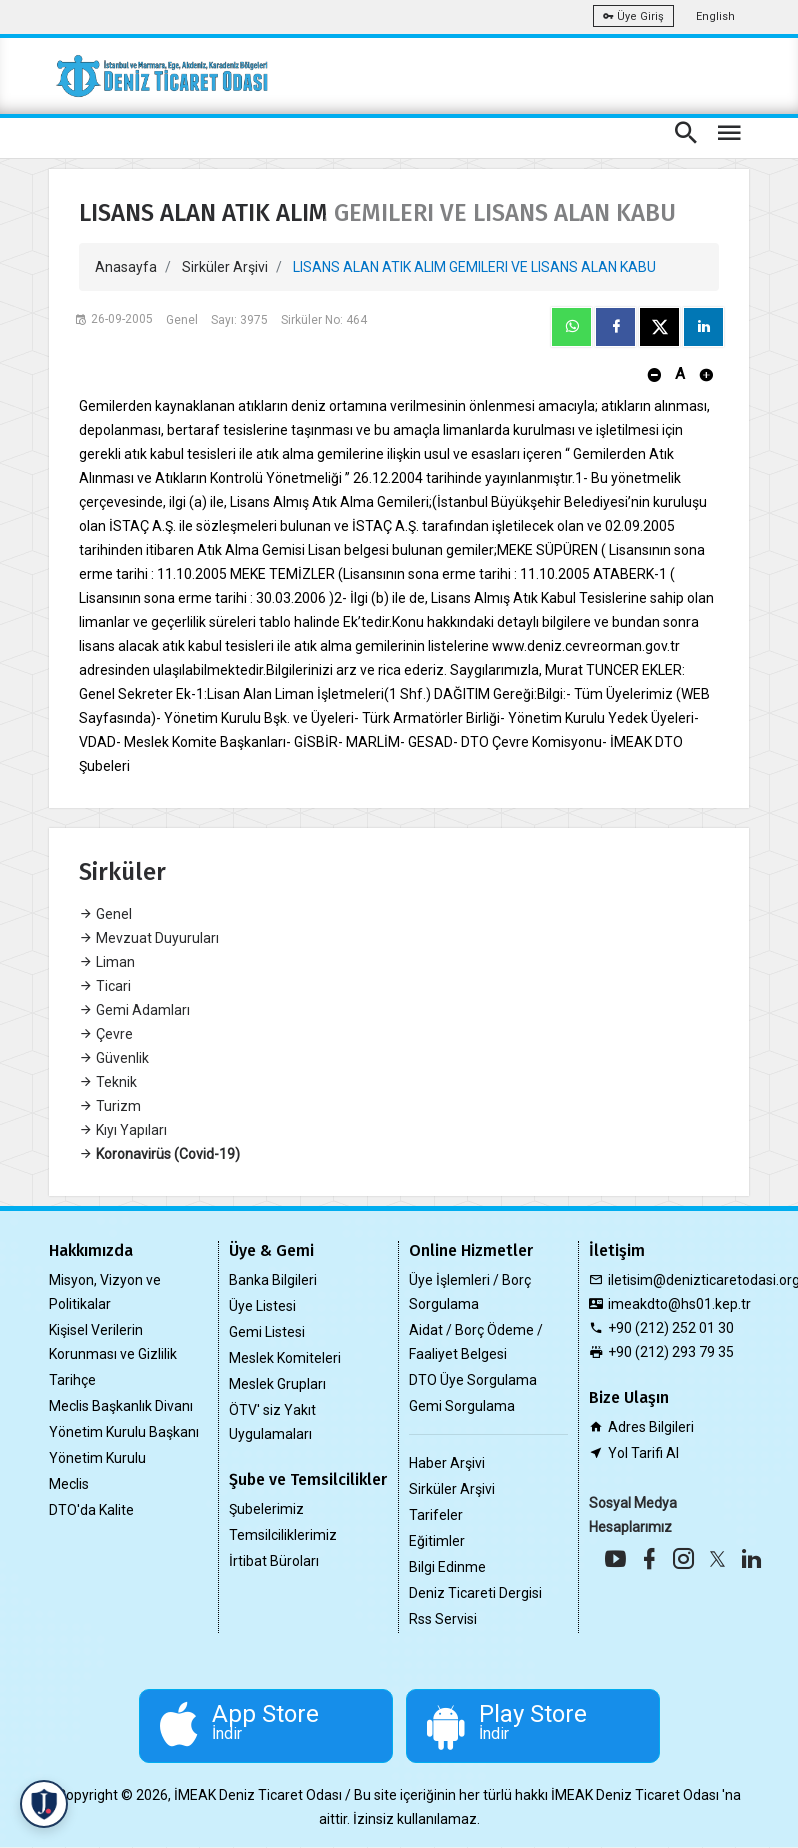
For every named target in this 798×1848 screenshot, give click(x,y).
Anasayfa (126, 267)
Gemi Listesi (267, 1332)
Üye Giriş (633, 16)
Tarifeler (436, 1515)
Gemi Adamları (134, 1010)
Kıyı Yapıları (123, 1130)
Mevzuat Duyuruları (149, 938)
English (715, 16)
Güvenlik (114, 1058)
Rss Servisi (443, 1619)
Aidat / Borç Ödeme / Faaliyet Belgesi (476, 1342)
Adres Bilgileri (651, 1427)
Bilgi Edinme (447, 1567)
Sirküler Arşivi (225, 267)
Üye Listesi (262, 1306)
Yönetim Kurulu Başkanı (124, 1432)
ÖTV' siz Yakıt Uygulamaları (272, 1422)
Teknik (108, 1082)
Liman (107, 962)
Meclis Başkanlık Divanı (121, 1406)
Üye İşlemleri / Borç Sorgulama (470, 1292)
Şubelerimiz (266, 1509)
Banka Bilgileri (273, 1280)
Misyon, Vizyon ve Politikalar (105, 1292)
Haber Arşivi (447, 1463)
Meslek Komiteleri (285, 1358)
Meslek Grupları (277, 1384)
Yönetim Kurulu (97, 1458)
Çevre (106, 1034)
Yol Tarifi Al (643, 1453)
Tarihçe (72, 1380)
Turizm (110, 1106)
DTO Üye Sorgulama (473, 1380)
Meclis (69, 1484)
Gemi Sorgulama (462, 1406)
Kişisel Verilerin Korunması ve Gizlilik (113, 1342)
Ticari (105, 986)
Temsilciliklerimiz (283, 1535)
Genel (105, 914)
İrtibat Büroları (274, 1561)
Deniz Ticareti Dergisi (475, 1593)
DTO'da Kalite (91, 1510)
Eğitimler (437, 1541)
